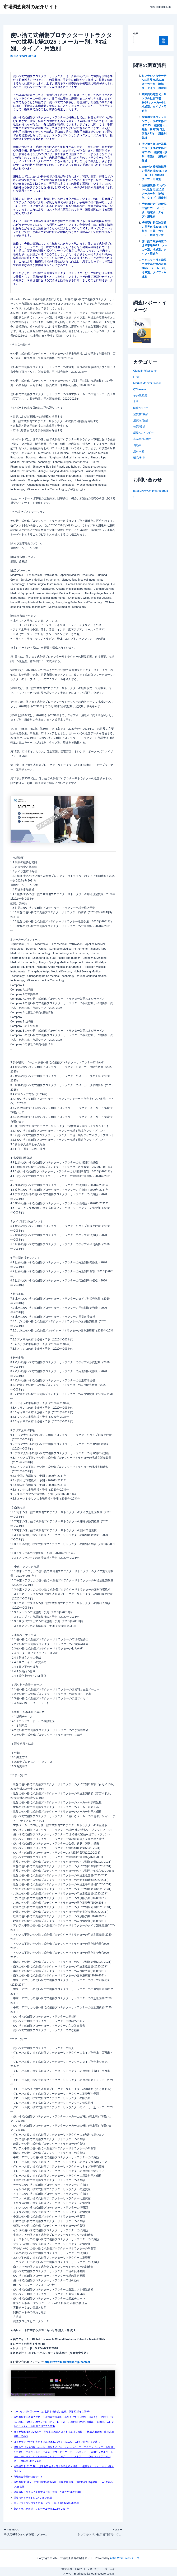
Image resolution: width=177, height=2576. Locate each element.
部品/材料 (139, 457)
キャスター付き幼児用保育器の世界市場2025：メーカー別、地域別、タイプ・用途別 (154, 268)
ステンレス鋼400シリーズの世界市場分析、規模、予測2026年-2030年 (52, 2411)
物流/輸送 (139, 426)
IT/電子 (137, 377)
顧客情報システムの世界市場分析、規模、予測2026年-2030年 (47, 2492)
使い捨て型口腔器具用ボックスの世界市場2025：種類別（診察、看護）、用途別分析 (154, 152)
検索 (135, 33)
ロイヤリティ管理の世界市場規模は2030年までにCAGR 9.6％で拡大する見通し (57, 2441)
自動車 (137, 445)
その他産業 (140, 395)
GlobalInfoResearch (145, 370)
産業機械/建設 (142, 439)
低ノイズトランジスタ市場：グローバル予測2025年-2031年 (46, 2503)
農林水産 (138, 451)
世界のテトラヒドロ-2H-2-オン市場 (33, 2497)
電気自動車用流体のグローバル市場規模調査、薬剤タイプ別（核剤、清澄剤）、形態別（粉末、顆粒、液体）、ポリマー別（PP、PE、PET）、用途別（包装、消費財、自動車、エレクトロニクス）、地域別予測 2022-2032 (64, 2422)
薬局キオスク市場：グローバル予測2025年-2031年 (41, 2508)
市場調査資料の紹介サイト (30, 6)
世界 (136, 401)
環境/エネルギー (143, 432)
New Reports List (160, 6)
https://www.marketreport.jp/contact (67, 2362)
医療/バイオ (140, 408)
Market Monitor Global (147, 383)
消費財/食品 (140, 420)
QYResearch (140, 389)
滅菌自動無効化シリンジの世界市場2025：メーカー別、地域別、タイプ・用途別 (154, 102)
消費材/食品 (140, 414)
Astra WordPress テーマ (124, 2558)
